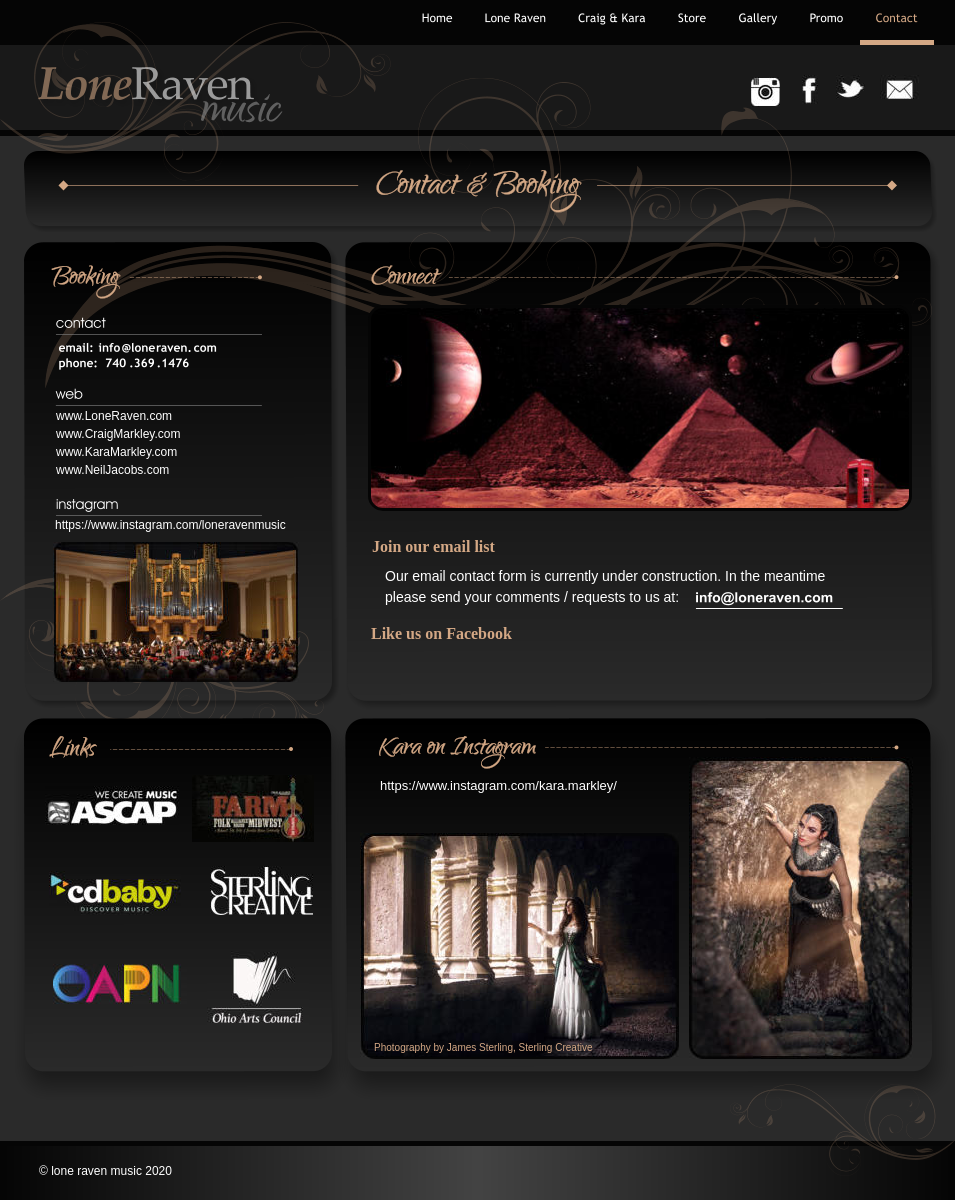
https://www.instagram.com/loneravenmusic (170, 525)
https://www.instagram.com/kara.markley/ (498, 785)
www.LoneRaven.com (114, 416)
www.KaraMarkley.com (116, 452)
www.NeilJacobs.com (112, 470)
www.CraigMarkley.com (118, 434)
